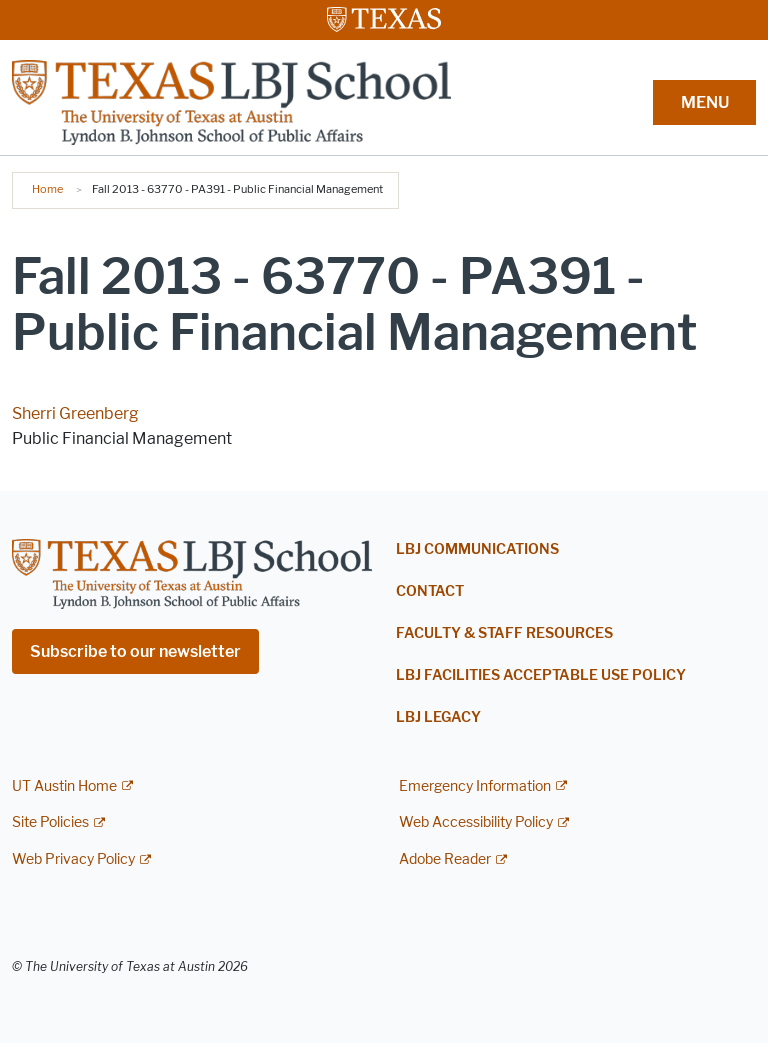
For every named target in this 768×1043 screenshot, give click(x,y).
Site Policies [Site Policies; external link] (50, 822)
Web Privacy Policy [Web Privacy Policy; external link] (73, 859)
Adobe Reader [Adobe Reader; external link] (445, 859)
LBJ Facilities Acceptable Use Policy (541, 675)
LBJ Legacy (438, 717)
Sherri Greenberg (75, 413)
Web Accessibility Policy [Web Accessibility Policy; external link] (476, 822)
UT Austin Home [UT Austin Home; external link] (64, 786)
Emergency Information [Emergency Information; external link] (475, 786)
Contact (430, 591)
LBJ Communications (477, 549)
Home (47, 189)
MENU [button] (705, 102)
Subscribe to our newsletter (135, 651)
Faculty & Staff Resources (504, 633)
